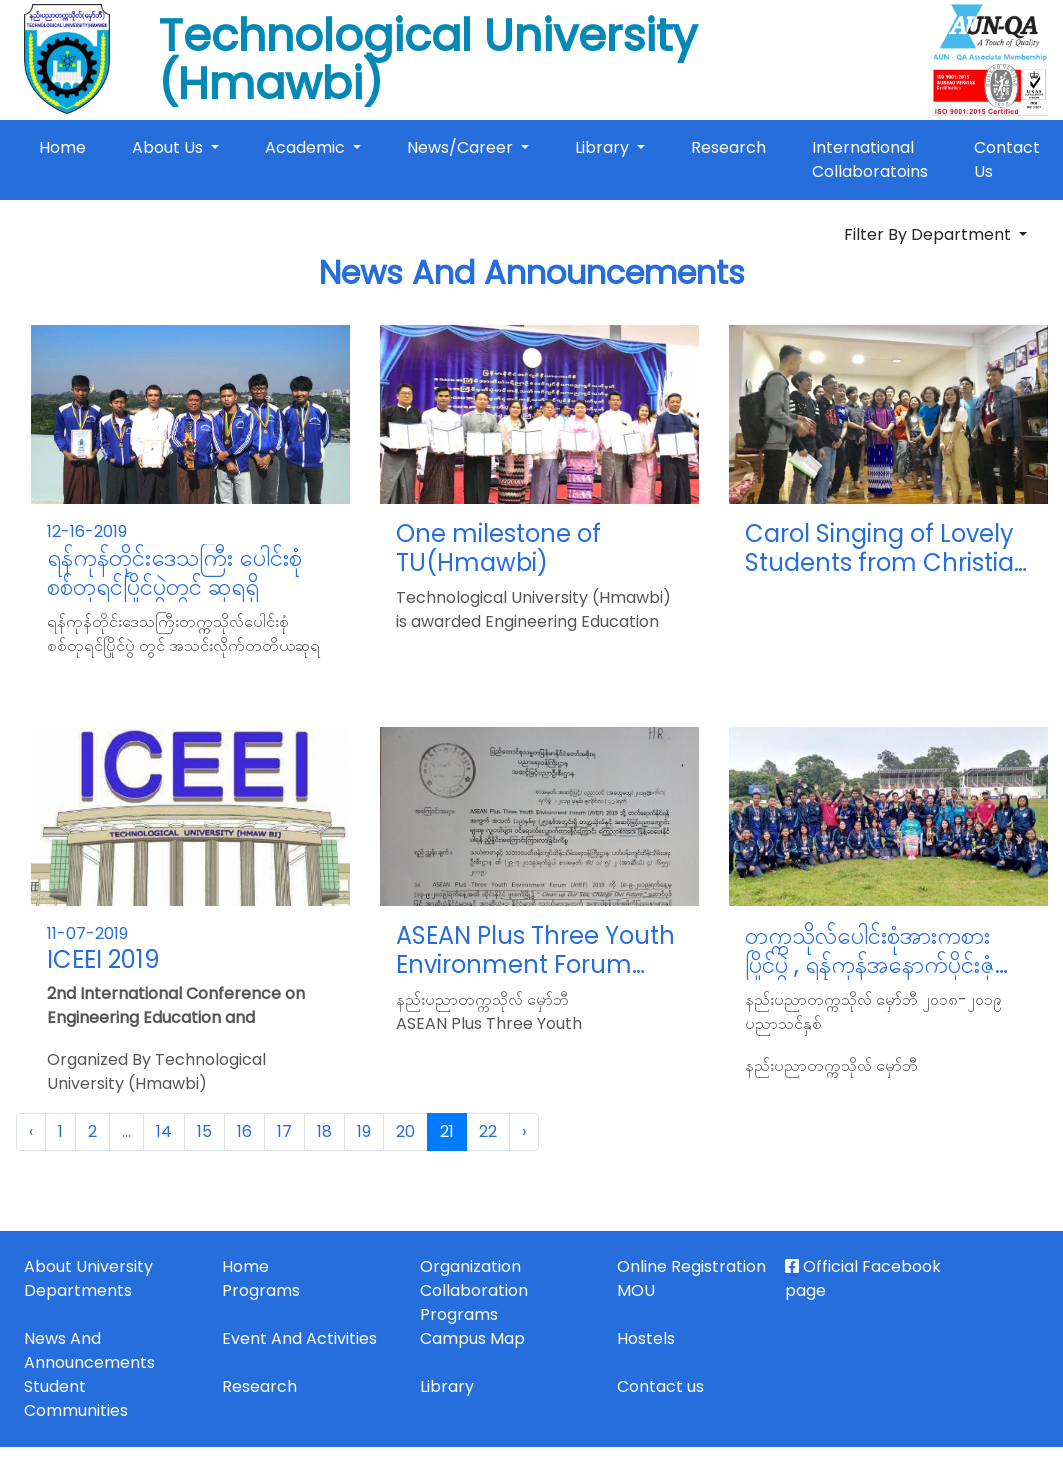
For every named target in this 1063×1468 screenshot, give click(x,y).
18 (324, 1131)
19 (364, 1131)
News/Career (462, 147)
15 (204, 1131)
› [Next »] (524, 1131)
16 (244, 1131)
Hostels (646, 1338)
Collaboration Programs (474, 1302)
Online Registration (691, 1266)
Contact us (660, 1386)
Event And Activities (299, 1338)
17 (284, 1131)
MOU (636, 1290)
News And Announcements (89, 1350)
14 (164, 1131)
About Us (169, 147)
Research (728, 147)
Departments (78, 1290)
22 (488, 1131)
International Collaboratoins (870, 159)
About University (88, 1266)
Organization (470, 1266)
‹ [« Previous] (31, 1131)
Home (66, 147)
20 (405, 1131)
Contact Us (1007, 159)
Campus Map (472, 1338)
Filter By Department (929, 234)
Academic (307, 147)
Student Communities (76, 1398)
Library (604, 147)
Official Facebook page (863, 1278)
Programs (261, 1290)
